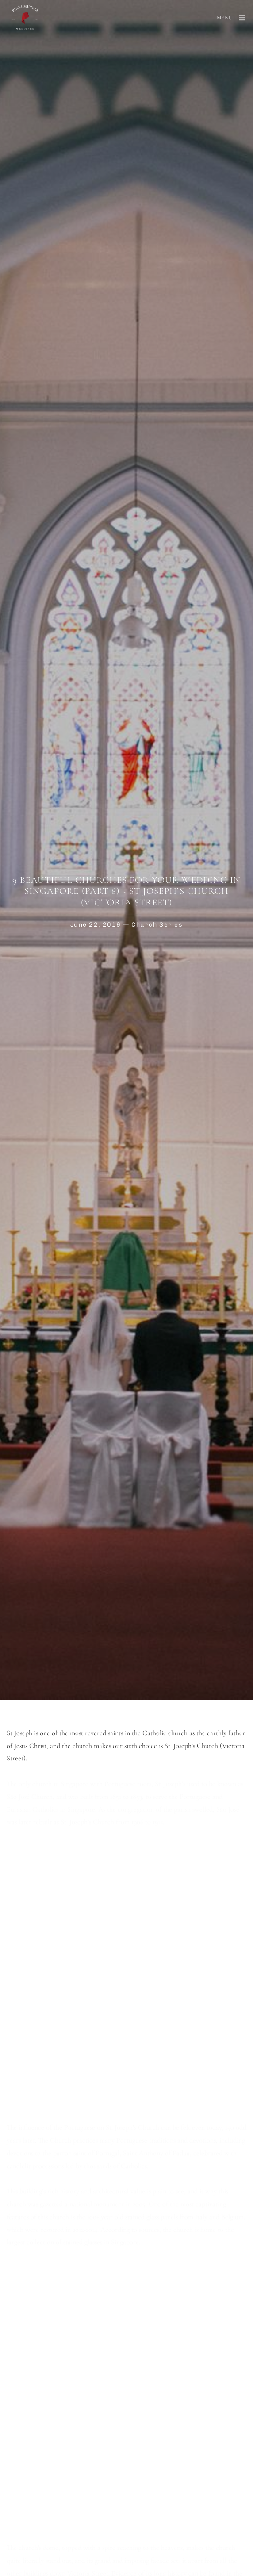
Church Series (157, 924)
